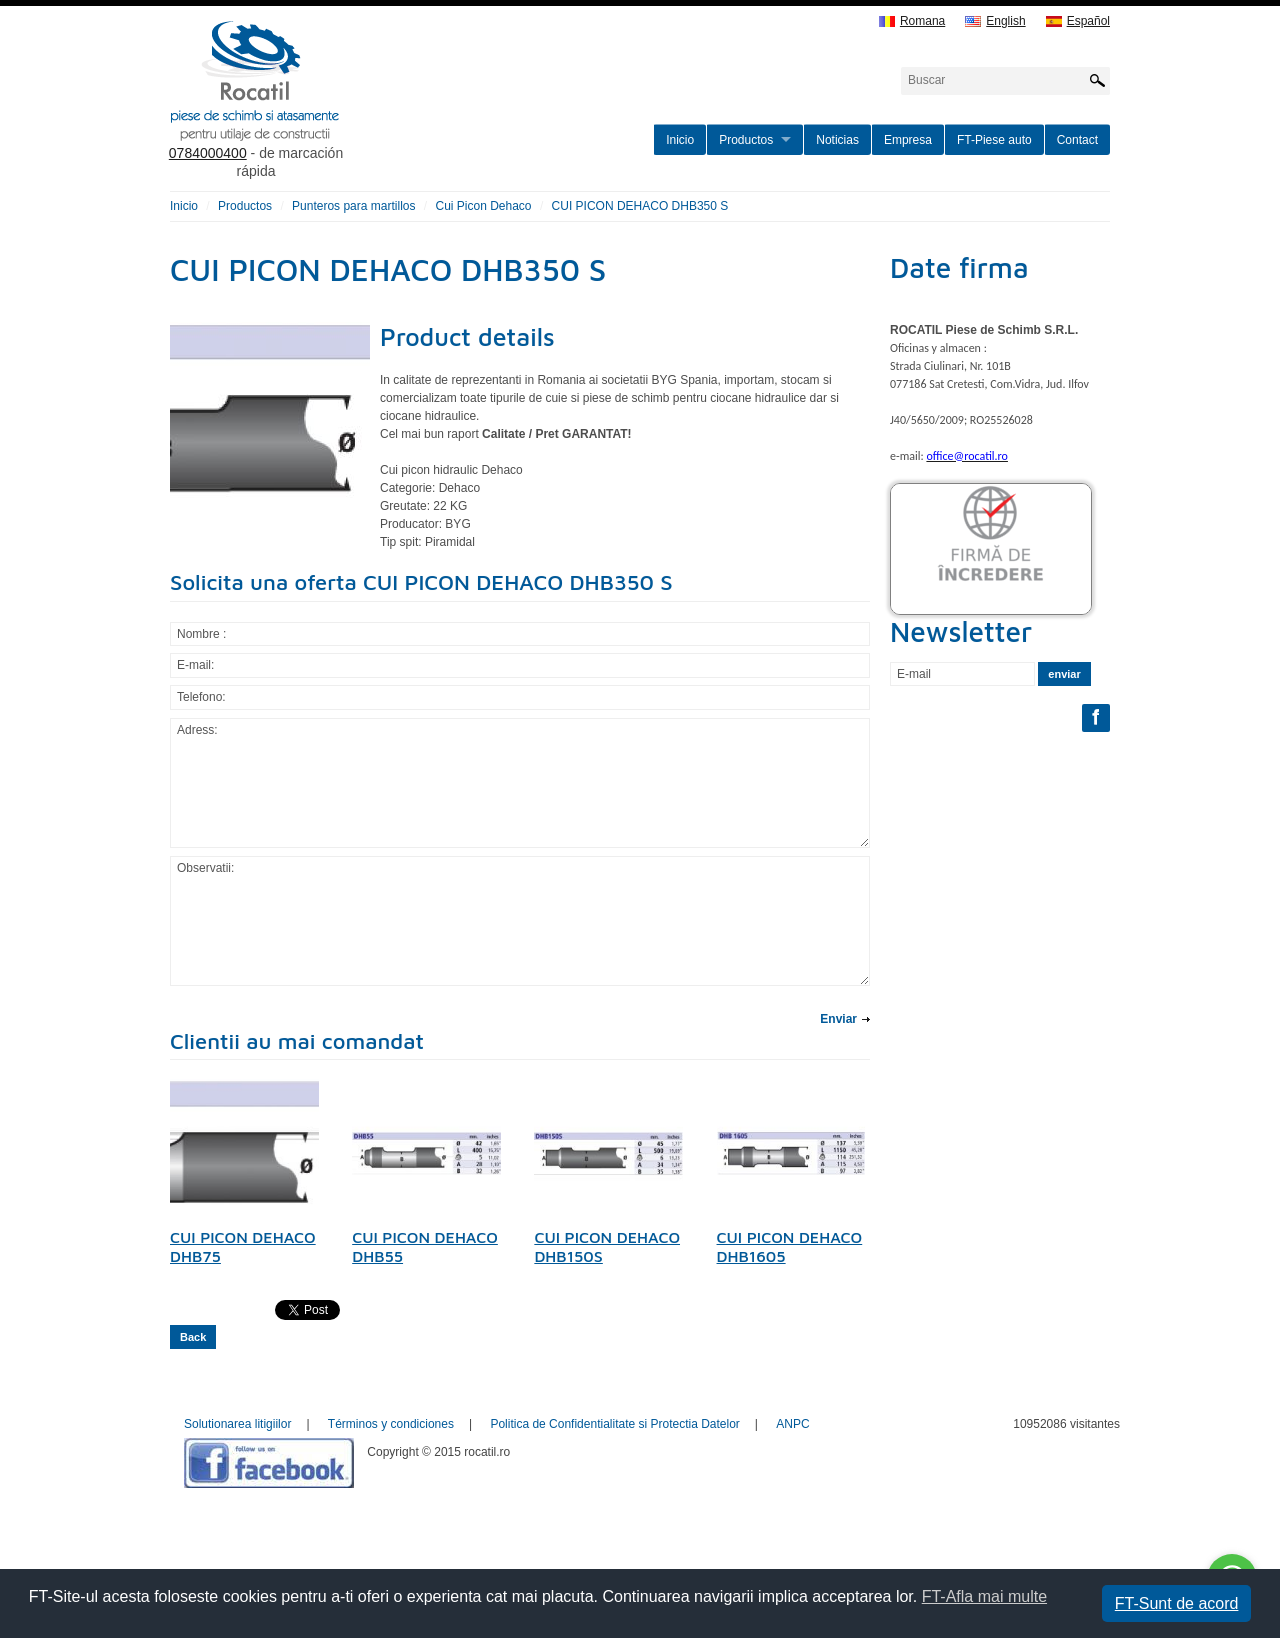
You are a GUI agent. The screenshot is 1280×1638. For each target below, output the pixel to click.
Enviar (838, 1019)
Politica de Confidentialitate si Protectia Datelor (614, 1424)
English (995, 21)
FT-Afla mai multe (984, 1596)
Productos (746, 140)
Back (193, 1337)
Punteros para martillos (353, 206)
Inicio (680, 140)
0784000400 (208, 153)
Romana (912, 21)
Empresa (908, 140)
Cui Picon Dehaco (483, 206)
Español (1078, 21)
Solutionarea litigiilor (237, 1424)
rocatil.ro (356, 106)
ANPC (792, 1424)
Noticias (837, 140)
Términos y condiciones (391, 1424)
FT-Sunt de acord (1177, 1603)
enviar (1064, 674)
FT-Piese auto (994, 140)
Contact (1077, 140)
